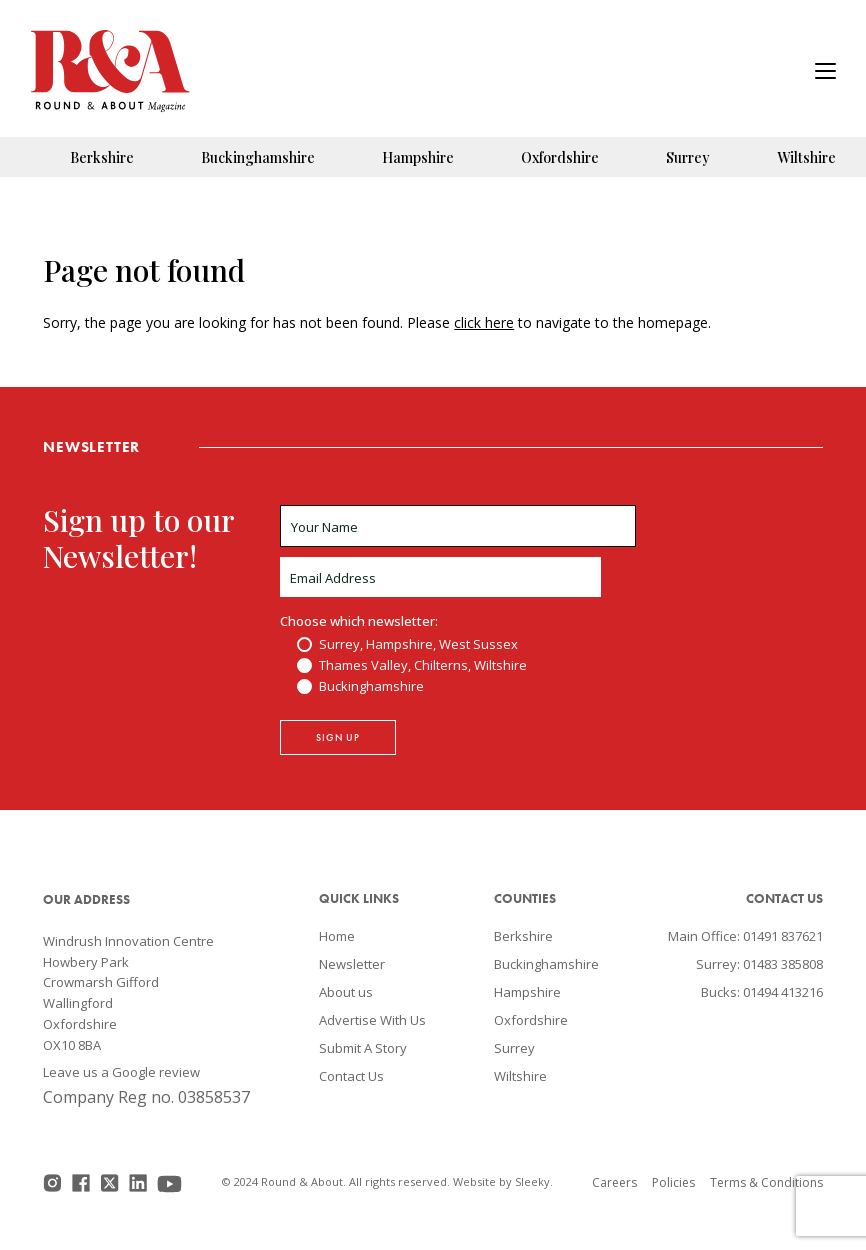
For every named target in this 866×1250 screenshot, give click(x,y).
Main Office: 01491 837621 (745, 936)
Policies (673, 1182)
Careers (614, 1182)
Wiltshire (806, 157)
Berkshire (102, 157)
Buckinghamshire (258, 157)
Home (337, 936)
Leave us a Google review (121, 1072)
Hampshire (418, 157)
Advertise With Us (372, 1020)
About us (346, 992)
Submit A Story (363, 1048)
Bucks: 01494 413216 (762, 992)
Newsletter (352, 964)
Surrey (688, 157)
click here (484, 322)
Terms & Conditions (766, 1182)
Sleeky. (534, 1181)
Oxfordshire (560, 157)
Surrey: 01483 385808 (759, 964)
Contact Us (351, 1076)
